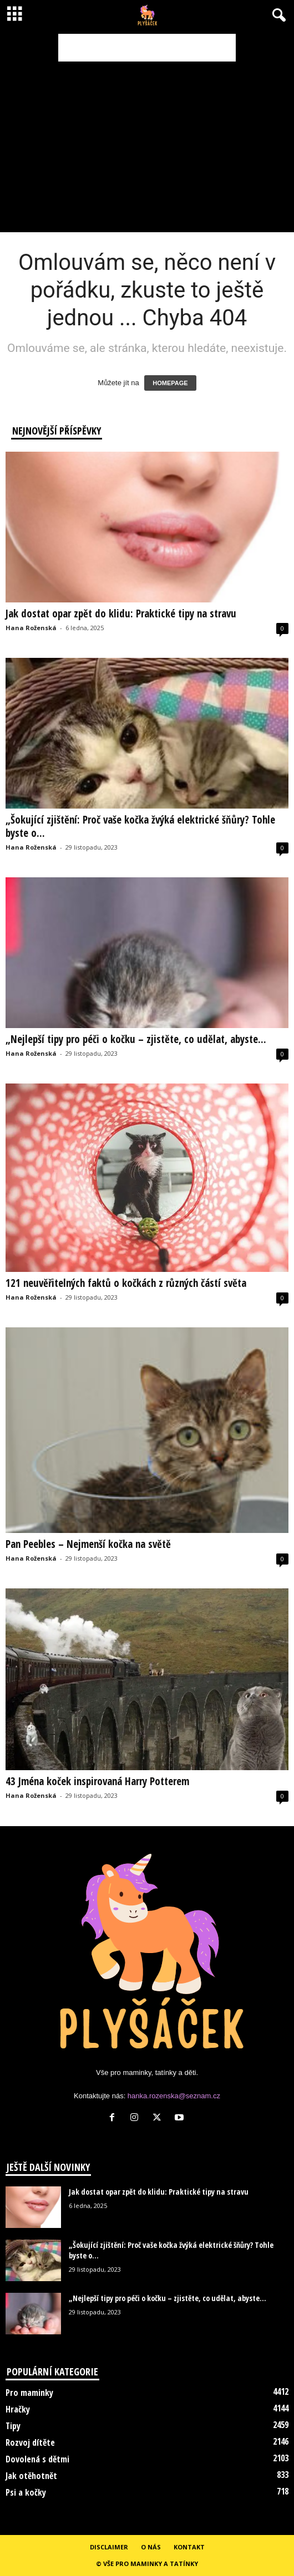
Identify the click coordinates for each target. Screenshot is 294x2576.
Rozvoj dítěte (30, 2442)
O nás (151, 2547)
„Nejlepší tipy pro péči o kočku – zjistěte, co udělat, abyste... (136, 1039)
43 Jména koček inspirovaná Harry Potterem (97, 1781)
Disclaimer (109, 2547)
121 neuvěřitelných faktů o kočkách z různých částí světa (126, 1283)
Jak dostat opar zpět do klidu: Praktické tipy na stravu (121, 613)
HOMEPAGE (170, 383)
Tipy (13, 2426)
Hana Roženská (31, 627)
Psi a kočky (26, 2492)
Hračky (18, 2409)
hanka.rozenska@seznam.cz (174, 2096)
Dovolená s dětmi (37, 2459)
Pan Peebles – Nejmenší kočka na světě (88, 1544)
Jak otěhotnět (31, 2476)
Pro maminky (29, 2392)
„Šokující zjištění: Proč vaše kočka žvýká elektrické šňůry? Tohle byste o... (140, 826)
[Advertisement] (147, 48)
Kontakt (189, 2547)
